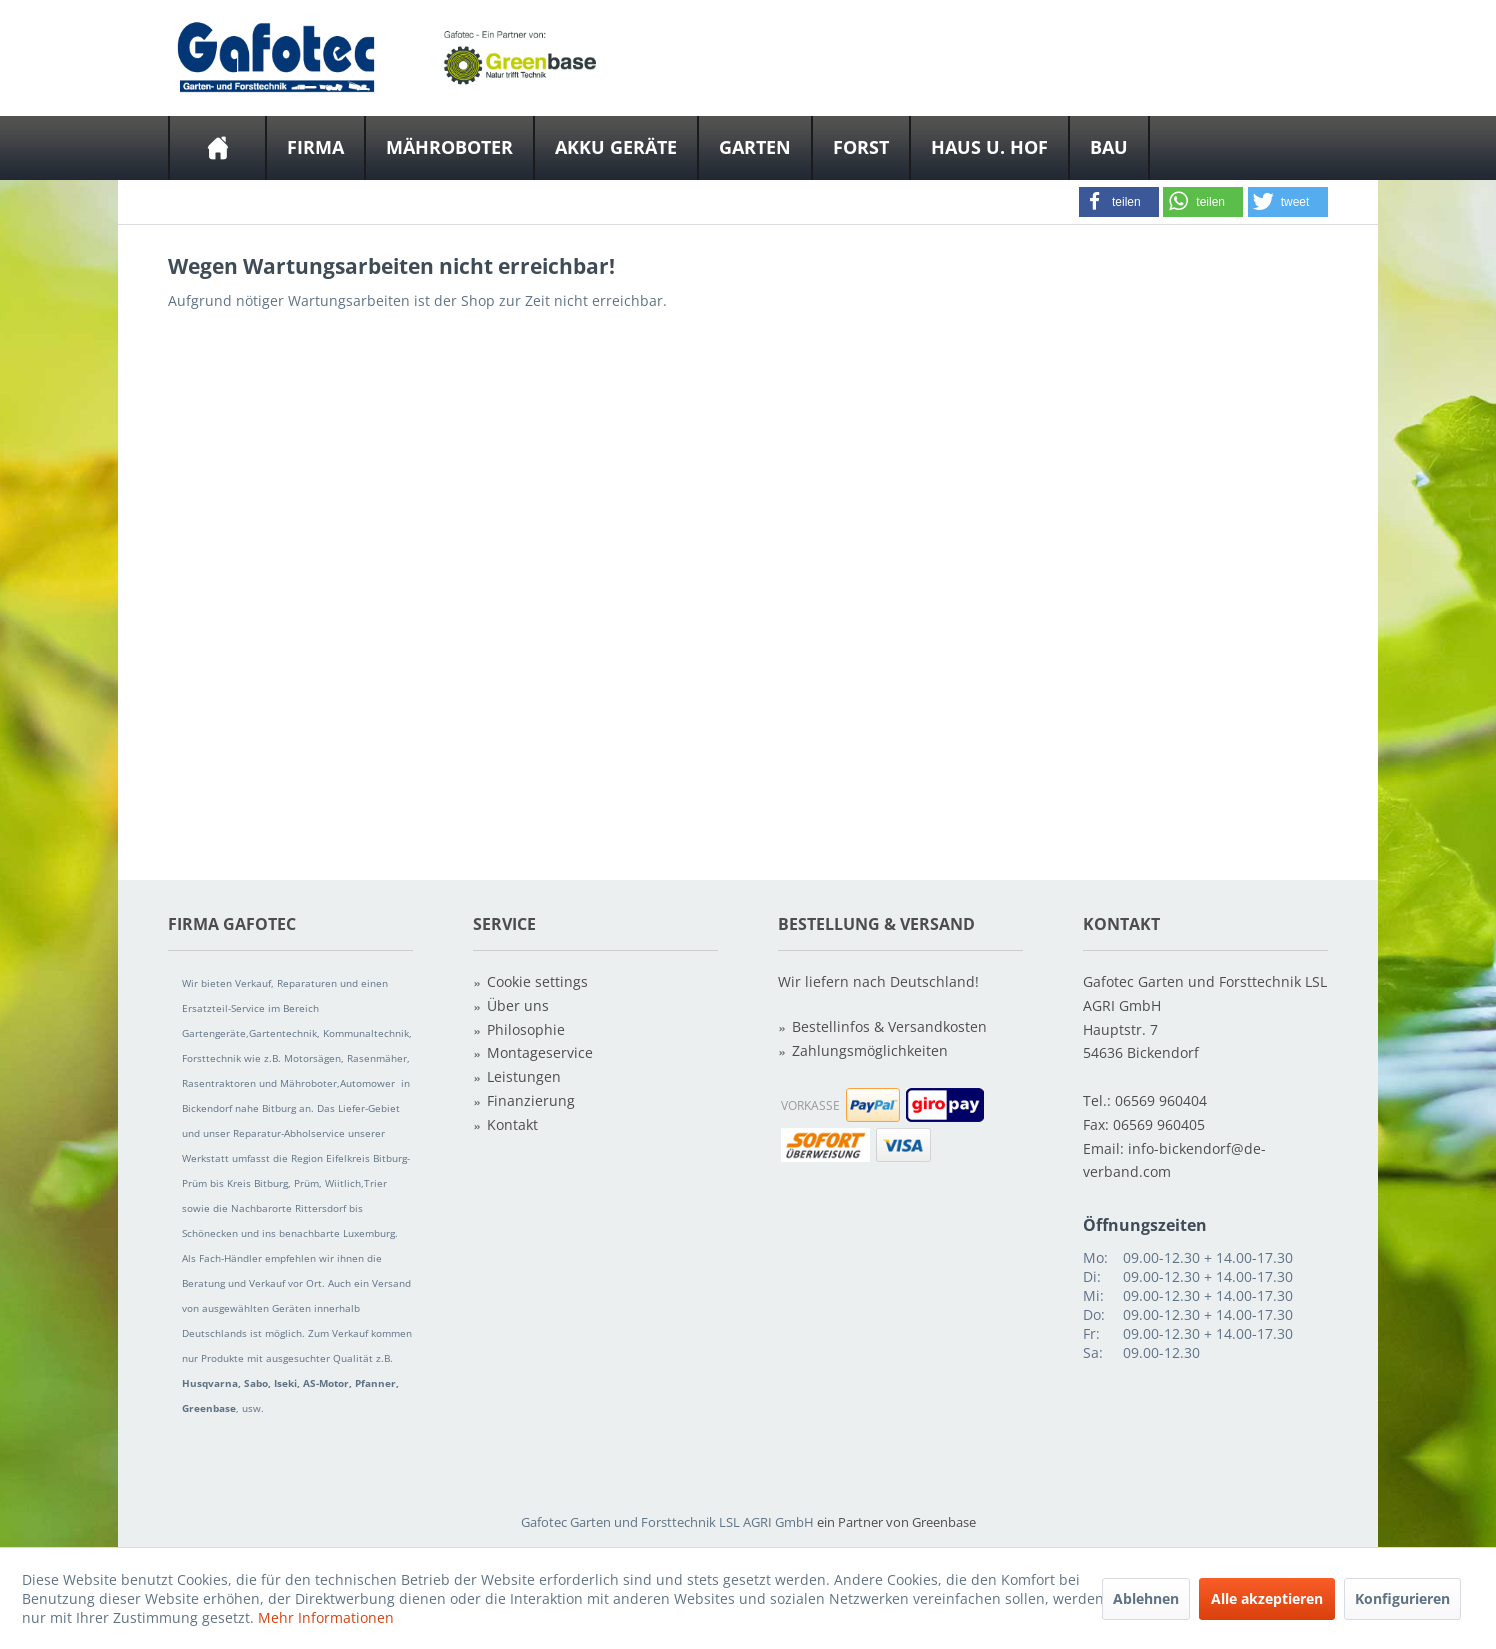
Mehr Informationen (326, 1617)
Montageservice (540, 1052)
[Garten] (755, 148)
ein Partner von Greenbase (896, 1522)
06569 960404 (1161, 1100)
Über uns (518, 1005)
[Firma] (315, 148)
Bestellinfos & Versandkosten (889, 1026)
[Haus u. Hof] (989, 148)
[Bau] (1109, 148)
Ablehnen (1146, 1598)
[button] (1119, 202)
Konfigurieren (1402, 1598)
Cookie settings (537, 981)
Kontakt (512, 1124)
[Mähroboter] (449, 148)
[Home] (217, 148)
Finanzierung (531, 1100)
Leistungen (524, 1076)
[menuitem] (217, 148)
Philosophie (526, 1029)
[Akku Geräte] (616, 148)
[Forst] (861, 148)
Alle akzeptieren (1267, 1598)
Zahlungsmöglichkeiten (870, 1050)
